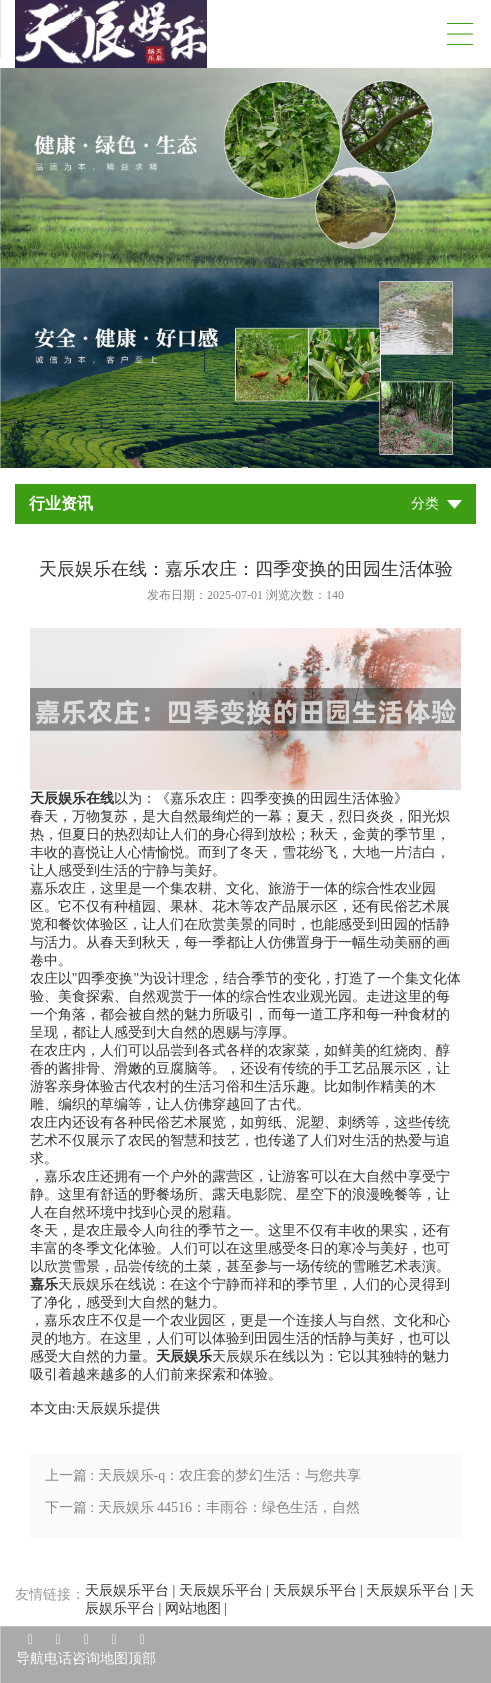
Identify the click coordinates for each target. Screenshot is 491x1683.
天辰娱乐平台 (127, 1590)
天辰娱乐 (104, 1408)
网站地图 (193, 1608)
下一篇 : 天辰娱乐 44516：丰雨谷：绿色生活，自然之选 (202, 1512)
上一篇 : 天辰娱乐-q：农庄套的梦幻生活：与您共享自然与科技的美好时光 (203, 1480)
